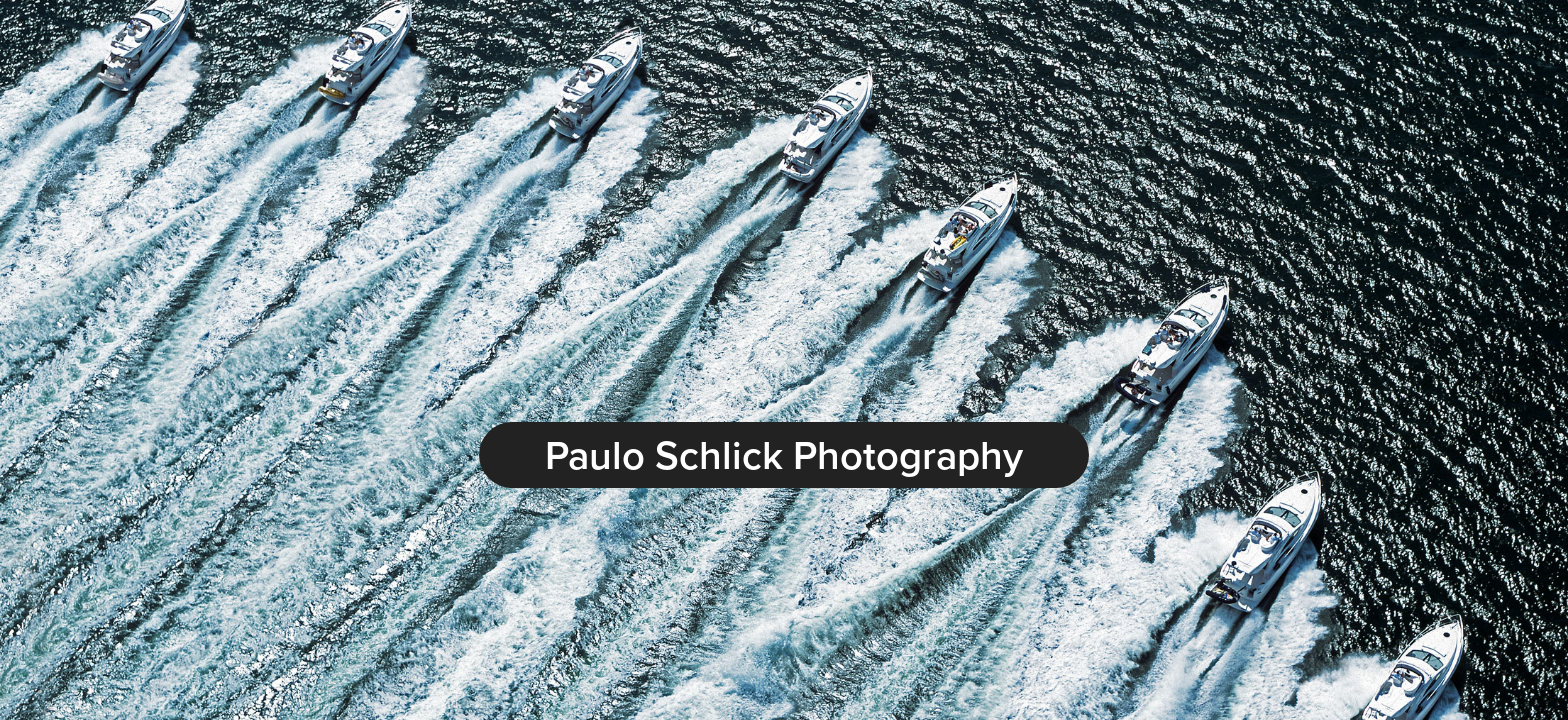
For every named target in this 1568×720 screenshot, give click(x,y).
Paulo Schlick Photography (784, 454)
